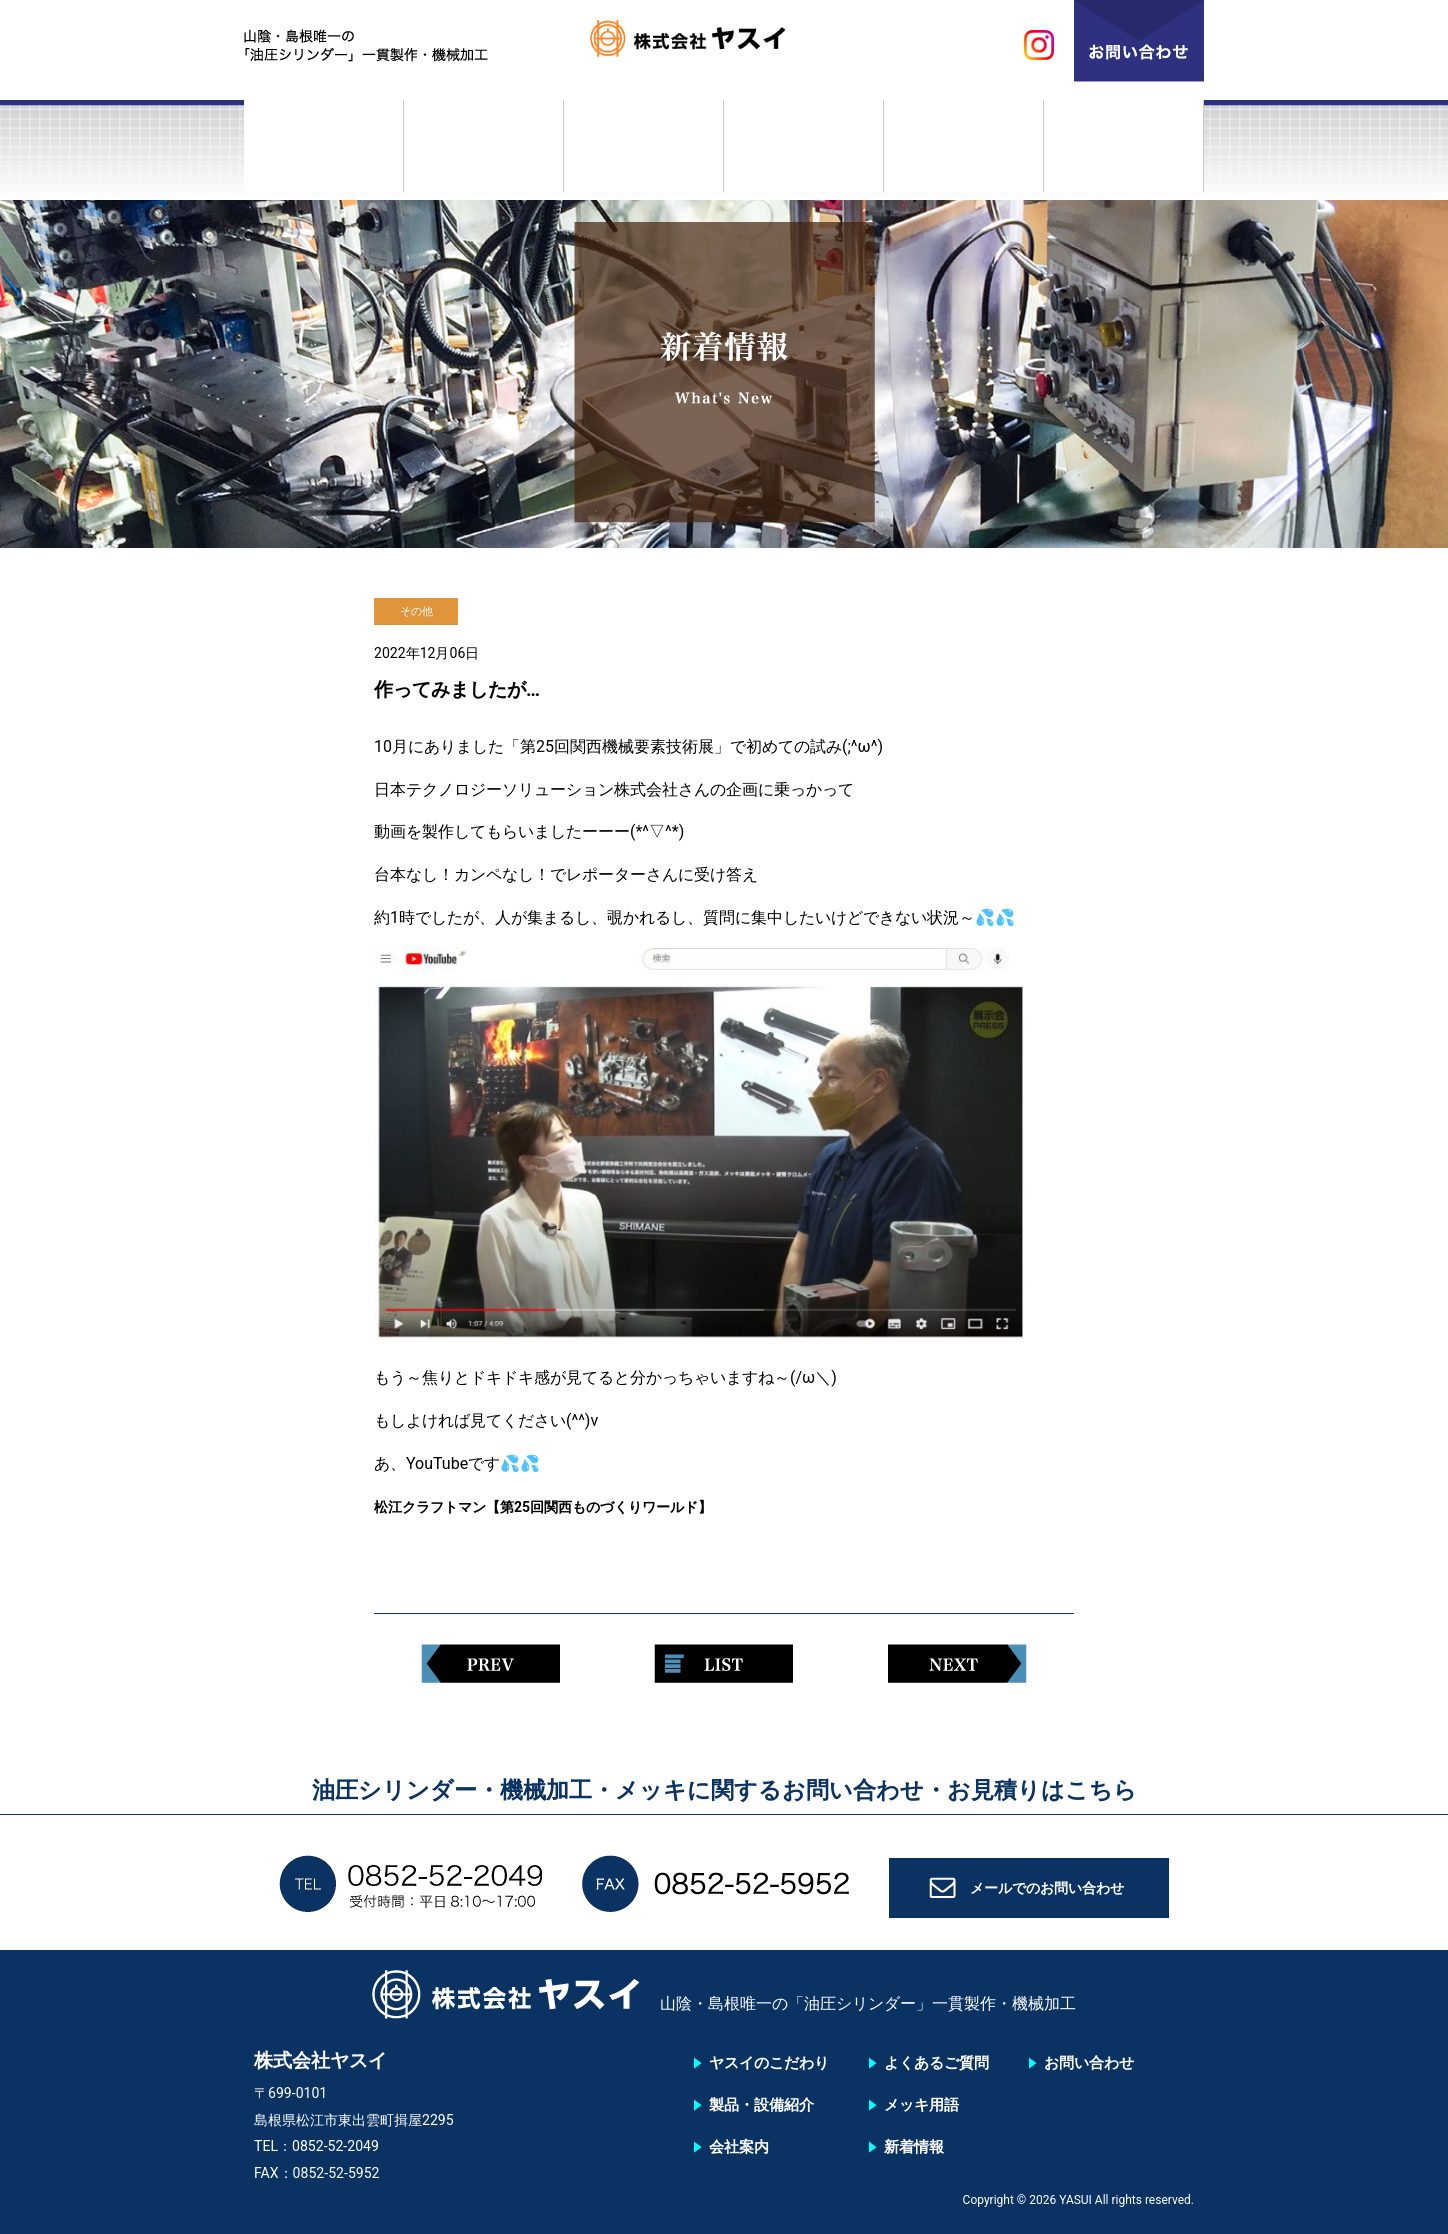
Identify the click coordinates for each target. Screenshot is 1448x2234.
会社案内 (644, 153)
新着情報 (1124, 153)
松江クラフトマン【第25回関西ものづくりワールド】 (567, 1506)
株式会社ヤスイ (724, 45)
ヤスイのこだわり (324, 153)
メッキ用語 (964, 153)
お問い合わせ (1089, 2063)
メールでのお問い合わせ (1047, 1894)
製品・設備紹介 (484, 153)
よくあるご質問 (804, 153)
